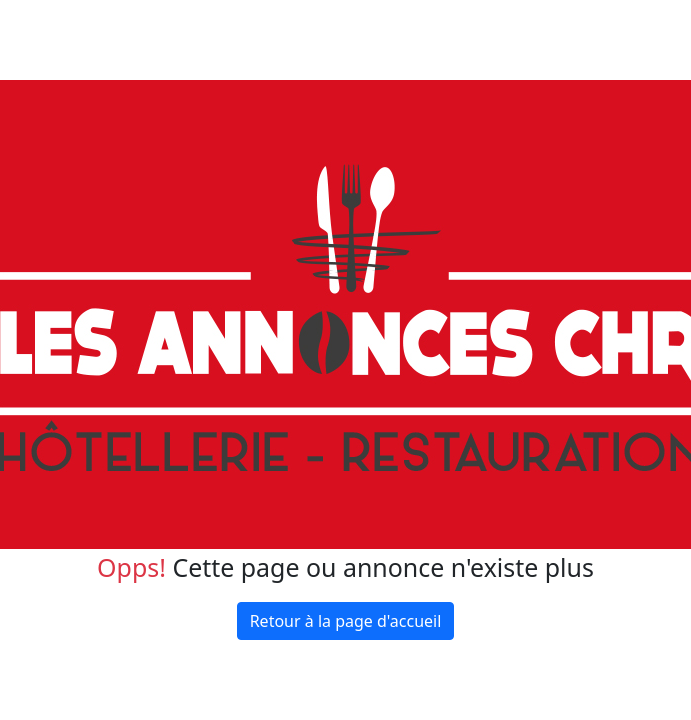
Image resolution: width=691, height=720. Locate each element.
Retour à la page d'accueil (346, 621)
